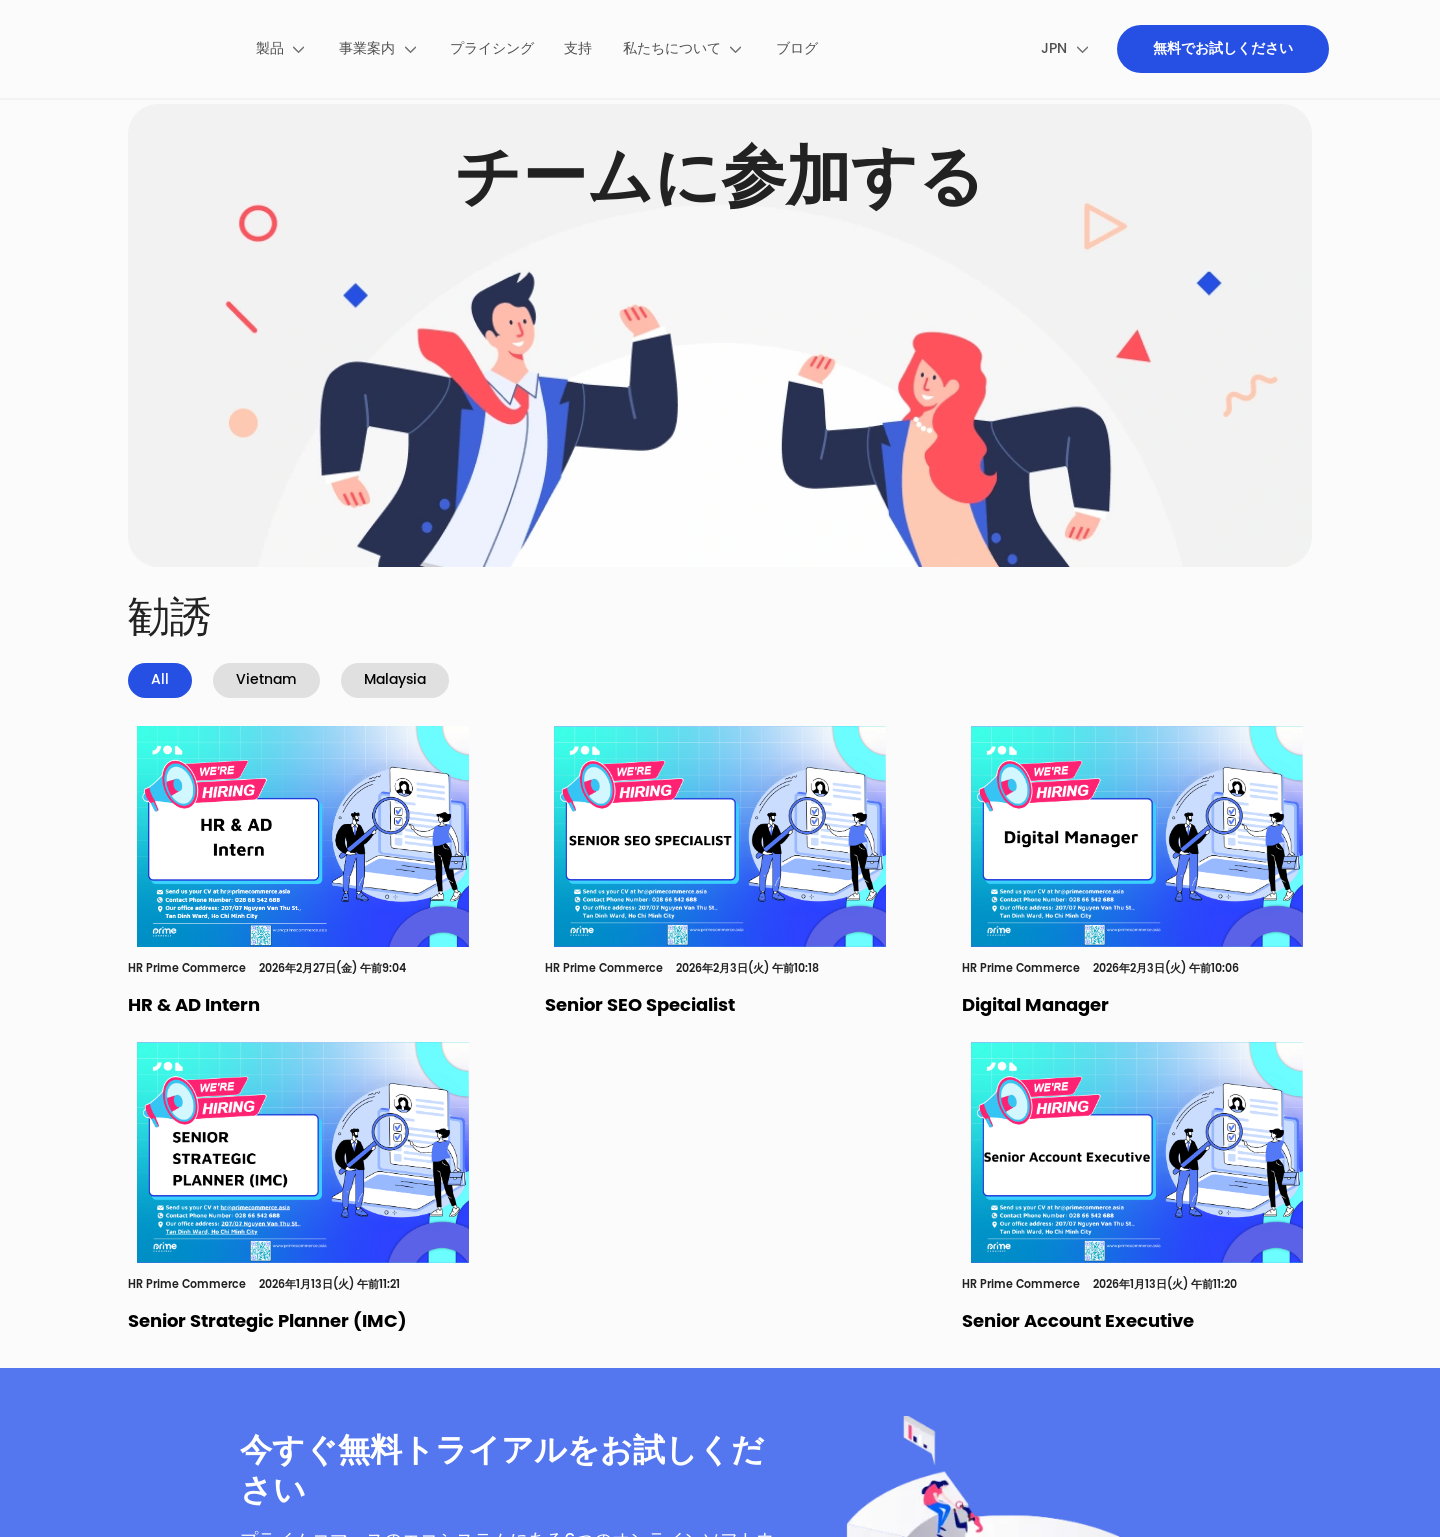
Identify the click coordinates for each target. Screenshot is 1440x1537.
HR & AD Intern (194, 1006)
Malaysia (395, 680)
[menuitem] (282, 49)
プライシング (492, 49)
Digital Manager (1035, 1006)
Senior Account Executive (1078, 1322)
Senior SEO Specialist (640, 1006)
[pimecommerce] (163, 49)
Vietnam (266, 680)
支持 (578, 49)
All (160, 680)
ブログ (797, 49)
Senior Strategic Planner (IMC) (267, 1322)
